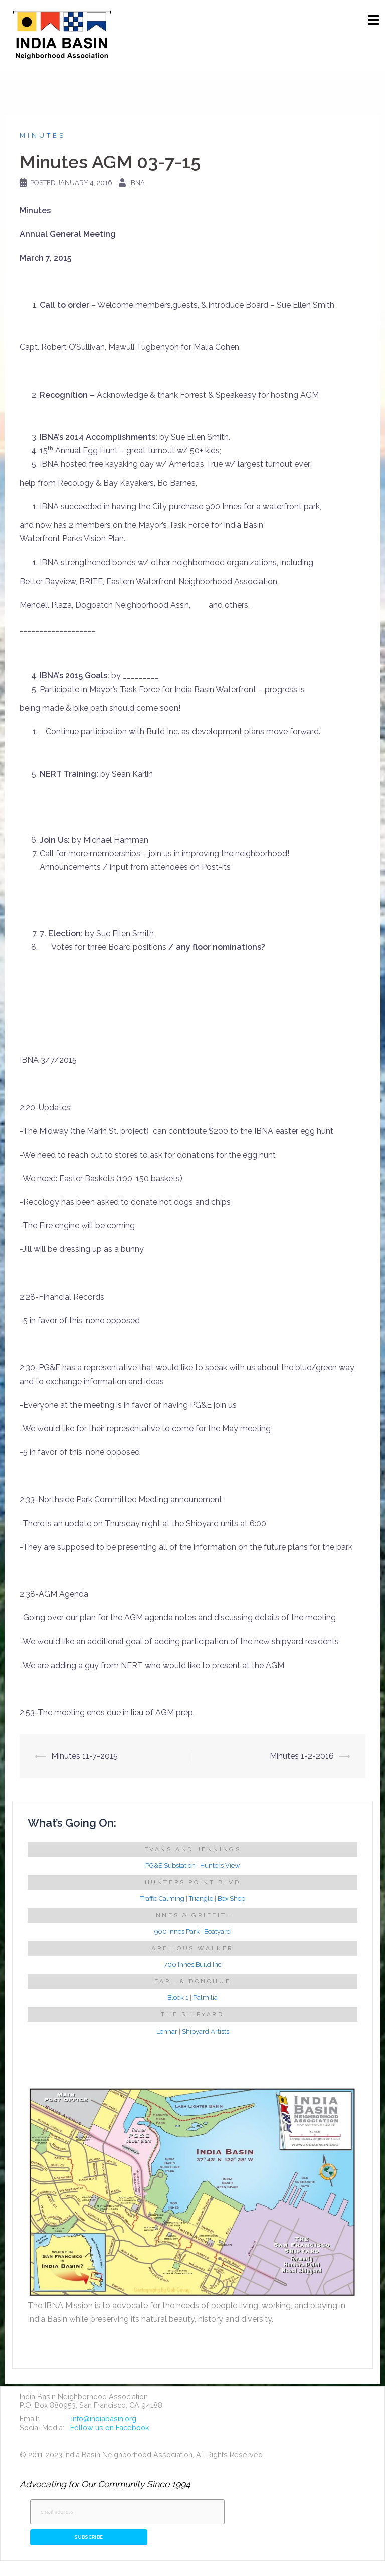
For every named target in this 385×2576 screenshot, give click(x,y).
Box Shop (231, 1898)
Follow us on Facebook (109, 2427)
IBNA (137, 183)
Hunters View (220, 1865)
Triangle (201, 1898)
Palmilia (205, 1997)
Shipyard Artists (205, 2031)
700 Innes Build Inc (193, 1964)
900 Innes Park (177, 1931)
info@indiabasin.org (103, 2418)
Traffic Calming (162, 1898)
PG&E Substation (170, 1865)
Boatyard (217, 1931)
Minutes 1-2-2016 (302, 1756)
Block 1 (177, 1997)
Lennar (166, 2031)
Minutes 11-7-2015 (84, 1756)
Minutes (43, 135)
